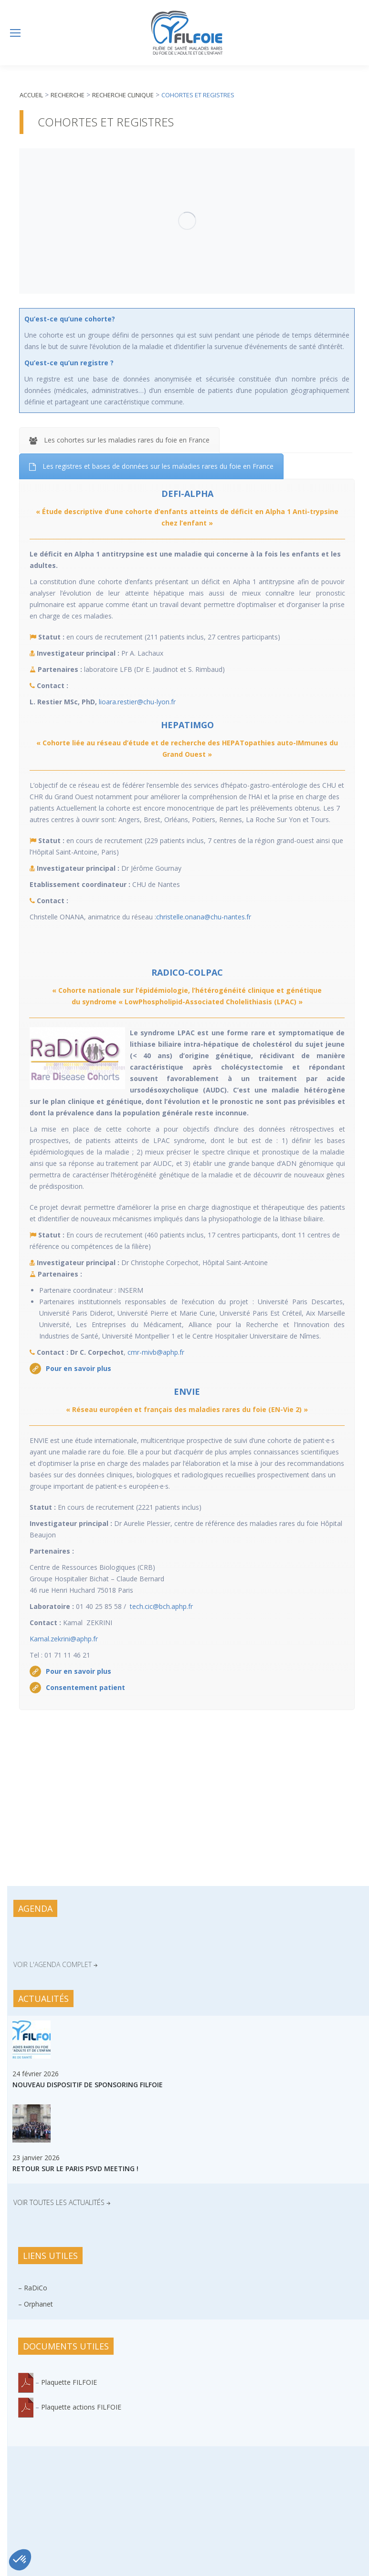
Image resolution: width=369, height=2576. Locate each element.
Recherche (67, 95)
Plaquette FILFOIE (69, 2382)
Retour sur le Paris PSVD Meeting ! (75, 2168)
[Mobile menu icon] (15, 33)
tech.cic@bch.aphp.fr (161, 1606)
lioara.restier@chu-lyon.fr (137, 701)
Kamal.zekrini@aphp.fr (64, 1638)
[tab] (119, 440)
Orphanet (38, 2303)
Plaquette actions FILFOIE (81, 2406)
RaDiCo (35, 2287)
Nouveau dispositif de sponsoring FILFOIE (87, 2084)
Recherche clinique (123, 95)
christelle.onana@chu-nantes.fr (203, 916)
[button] (20, 2559)
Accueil (31, 95)
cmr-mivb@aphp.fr (155, 1352)
